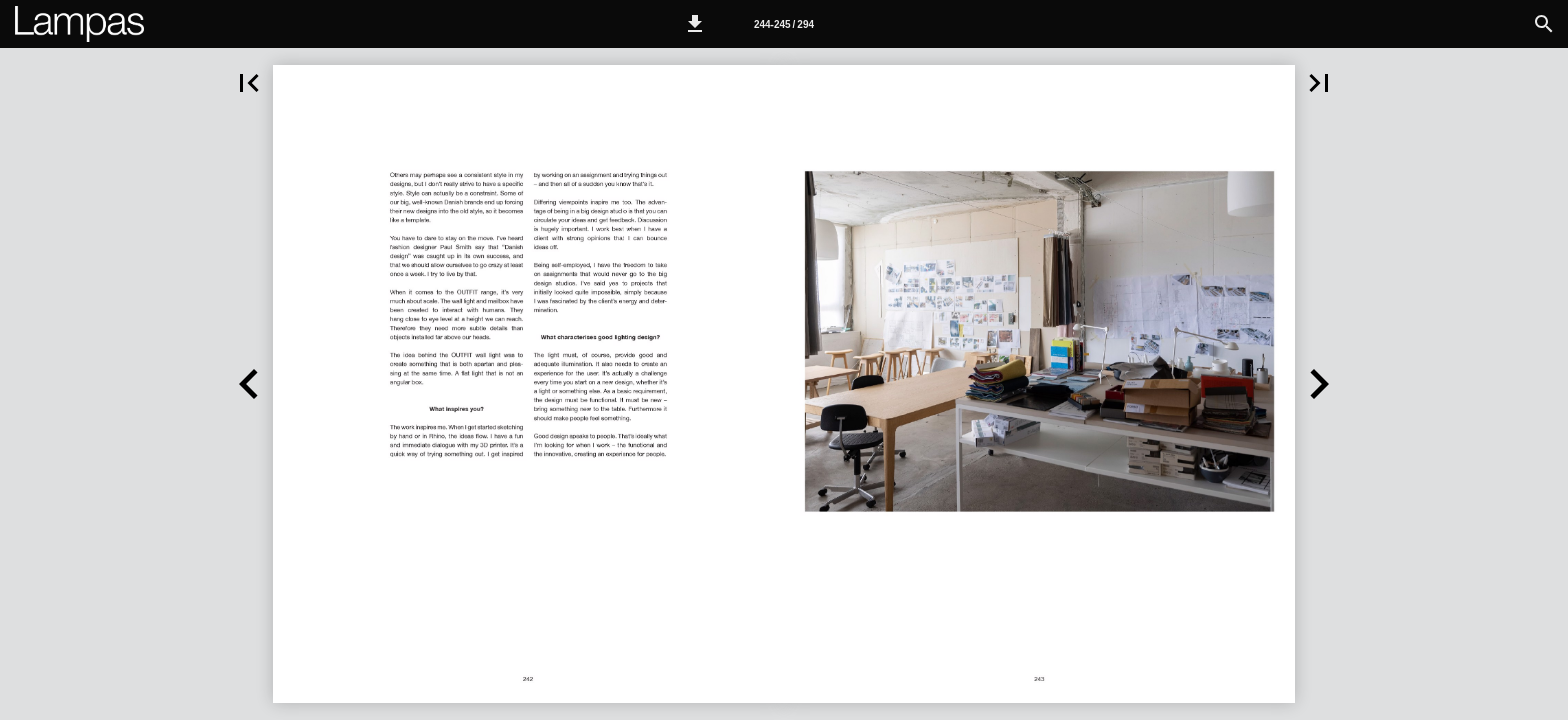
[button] (695, 24)
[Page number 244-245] (784, 24)
